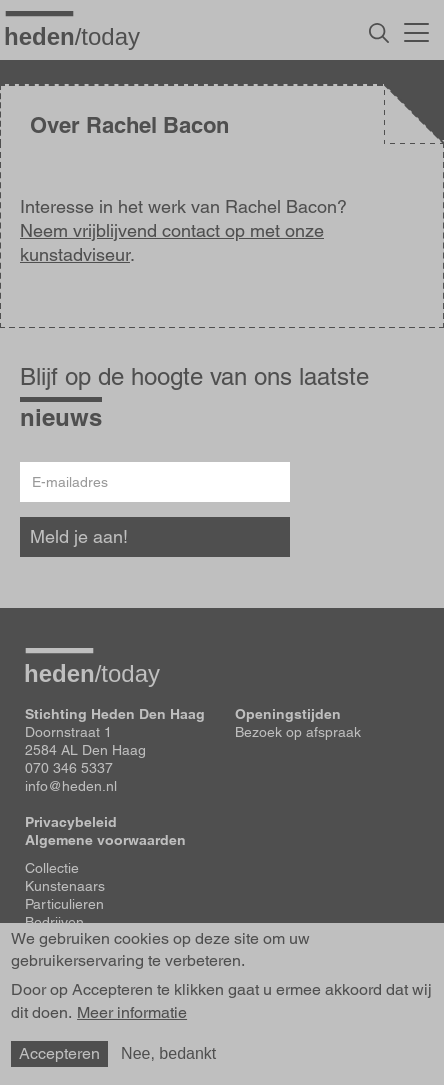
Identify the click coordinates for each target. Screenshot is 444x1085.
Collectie (52, 868)
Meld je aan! (79, 536)
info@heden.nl (71, 786)
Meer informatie (132, 1013)
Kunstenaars (65, 886)
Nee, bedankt (168, 1053)
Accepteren (59, 1053)
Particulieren (64, 904)
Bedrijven (54, 922)
